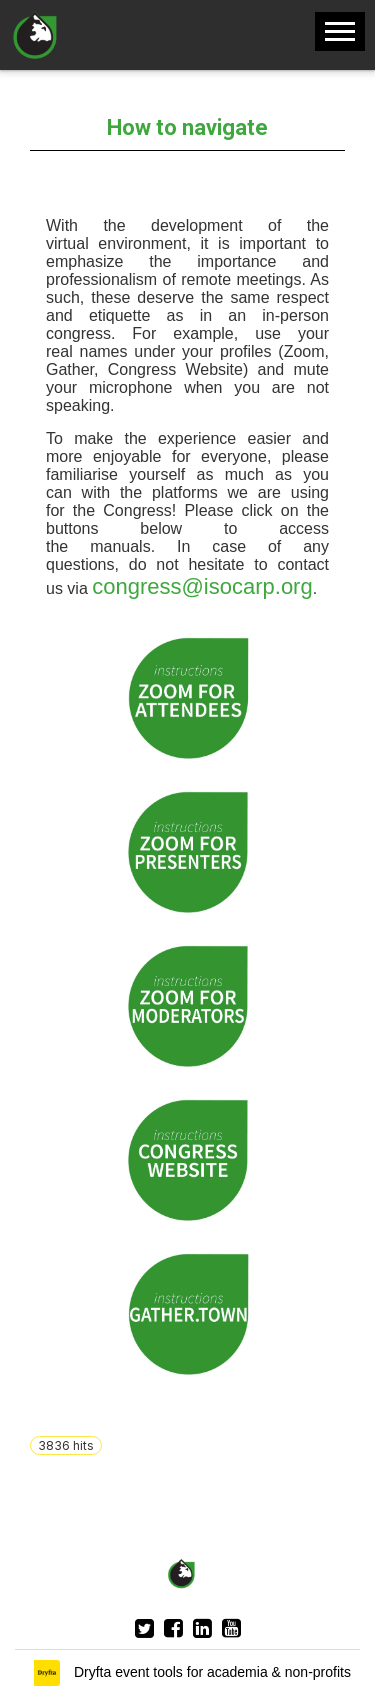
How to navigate (187, 127)
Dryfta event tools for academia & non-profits (210, 1672)
